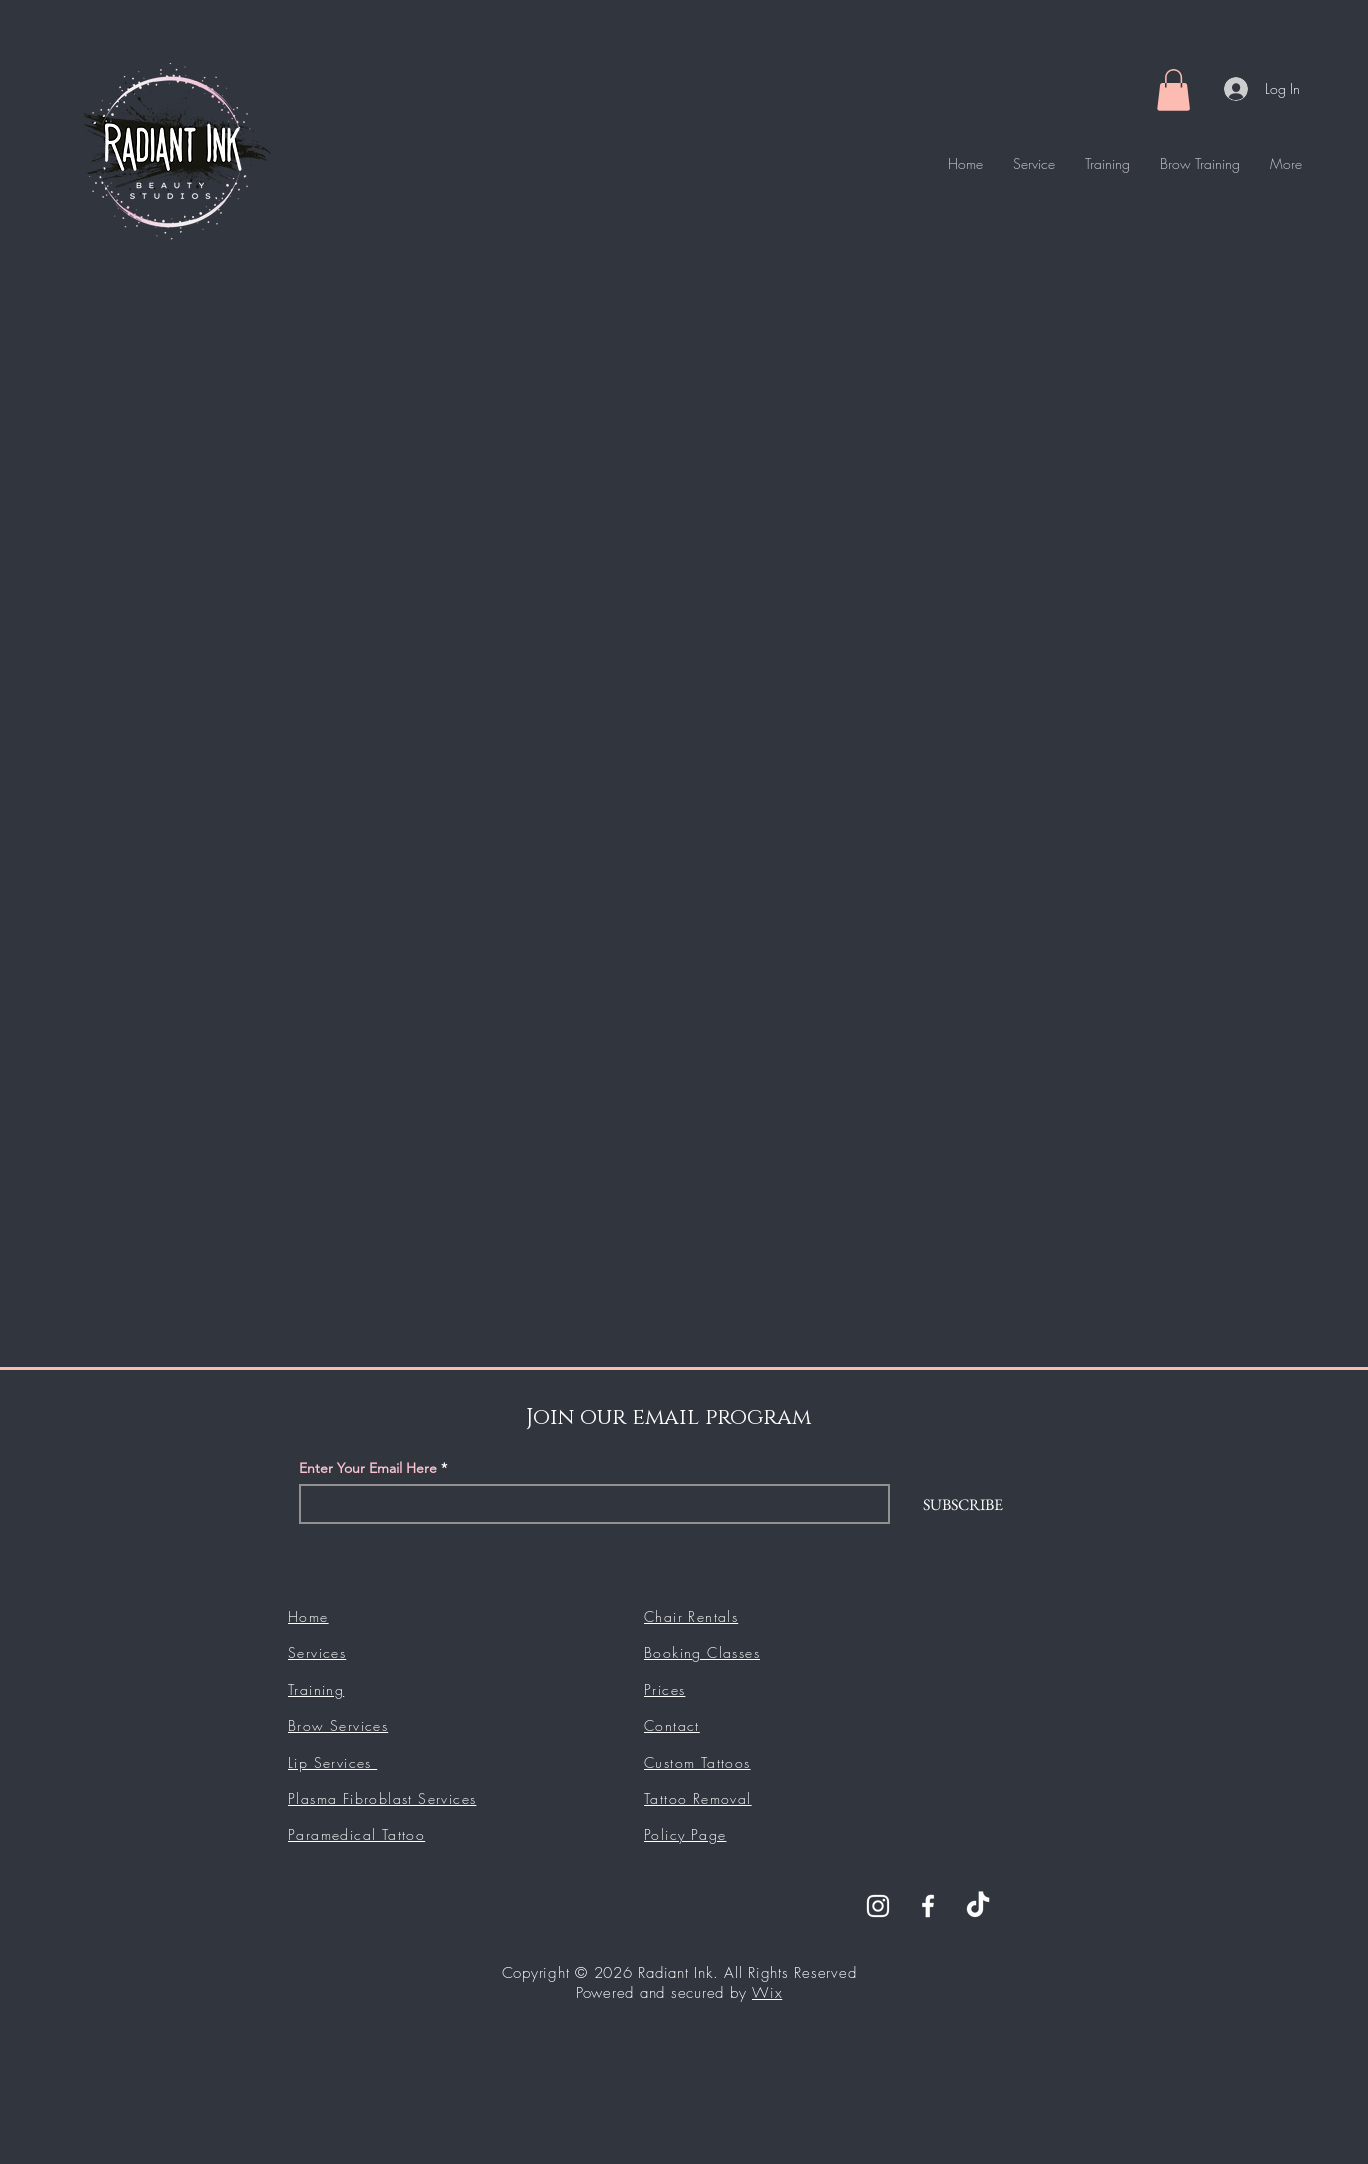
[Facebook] (928, 1906)
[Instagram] (878, 1906)
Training (316, 1689)
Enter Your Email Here (368, 1468)
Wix (767, 1993)
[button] (1173, 90)
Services (317, 1652)
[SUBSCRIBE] (962, 1505)
